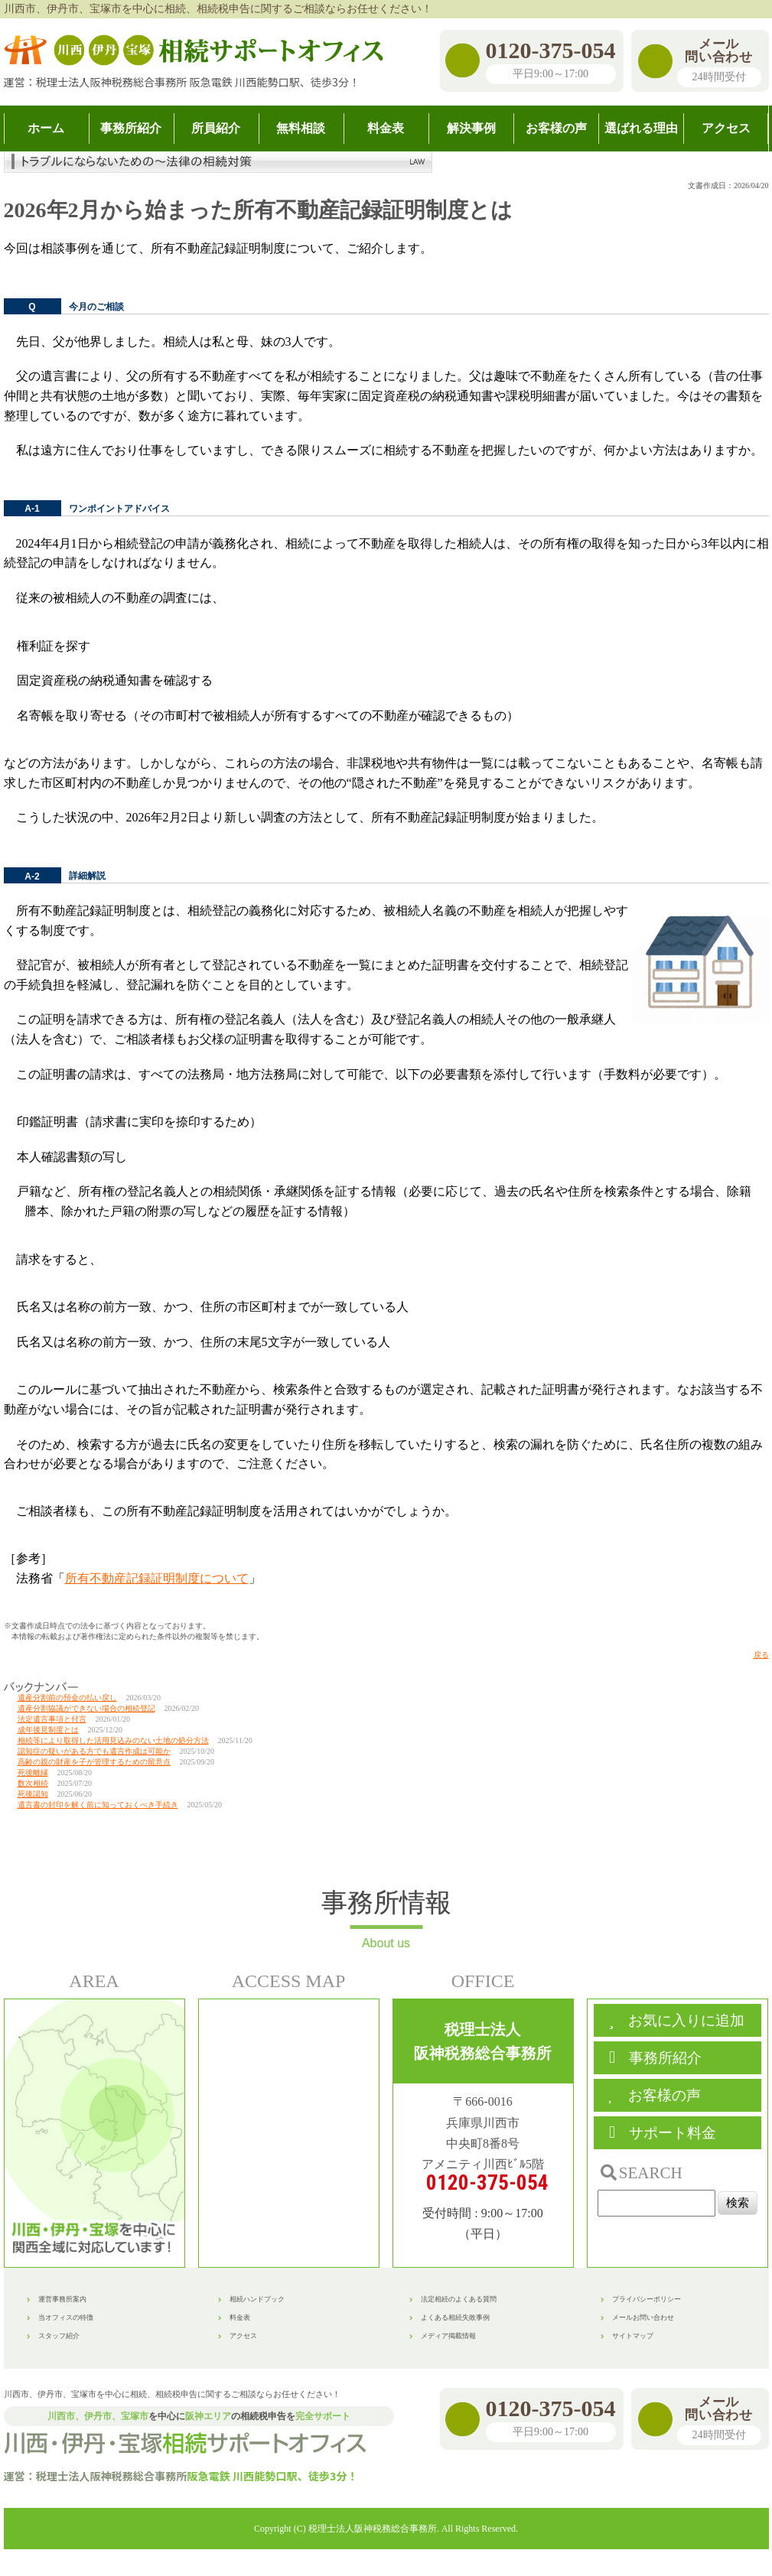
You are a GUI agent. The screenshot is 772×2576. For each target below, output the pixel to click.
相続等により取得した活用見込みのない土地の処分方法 (113, 1740)
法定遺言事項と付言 (52, 1719)
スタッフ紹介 (59, 2336)
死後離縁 (33, 1772)
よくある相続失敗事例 (455, 2317)
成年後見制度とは (48, 1729)
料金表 (240, 2317)
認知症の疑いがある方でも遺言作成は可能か (94, 1751)
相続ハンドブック (257, 2299)
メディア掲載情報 (448, 2336)
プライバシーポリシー (646, 2299)
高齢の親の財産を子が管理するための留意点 (94, 1762)
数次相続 (33, 1783)
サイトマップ (632, 2336)
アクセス (243, 2336)
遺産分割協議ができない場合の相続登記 (86, 1708)
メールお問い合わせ (643, 2317)
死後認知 (33, 1794)
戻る (761, 1655)
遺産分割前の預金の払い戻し (67, 1697)
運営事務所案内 (62, 2299)
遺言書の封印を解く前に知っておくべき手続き (98, 1804)
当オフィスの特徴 (65, 2317)
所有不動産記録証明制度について (157, 1578)
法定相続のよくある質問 (459, 2299)
